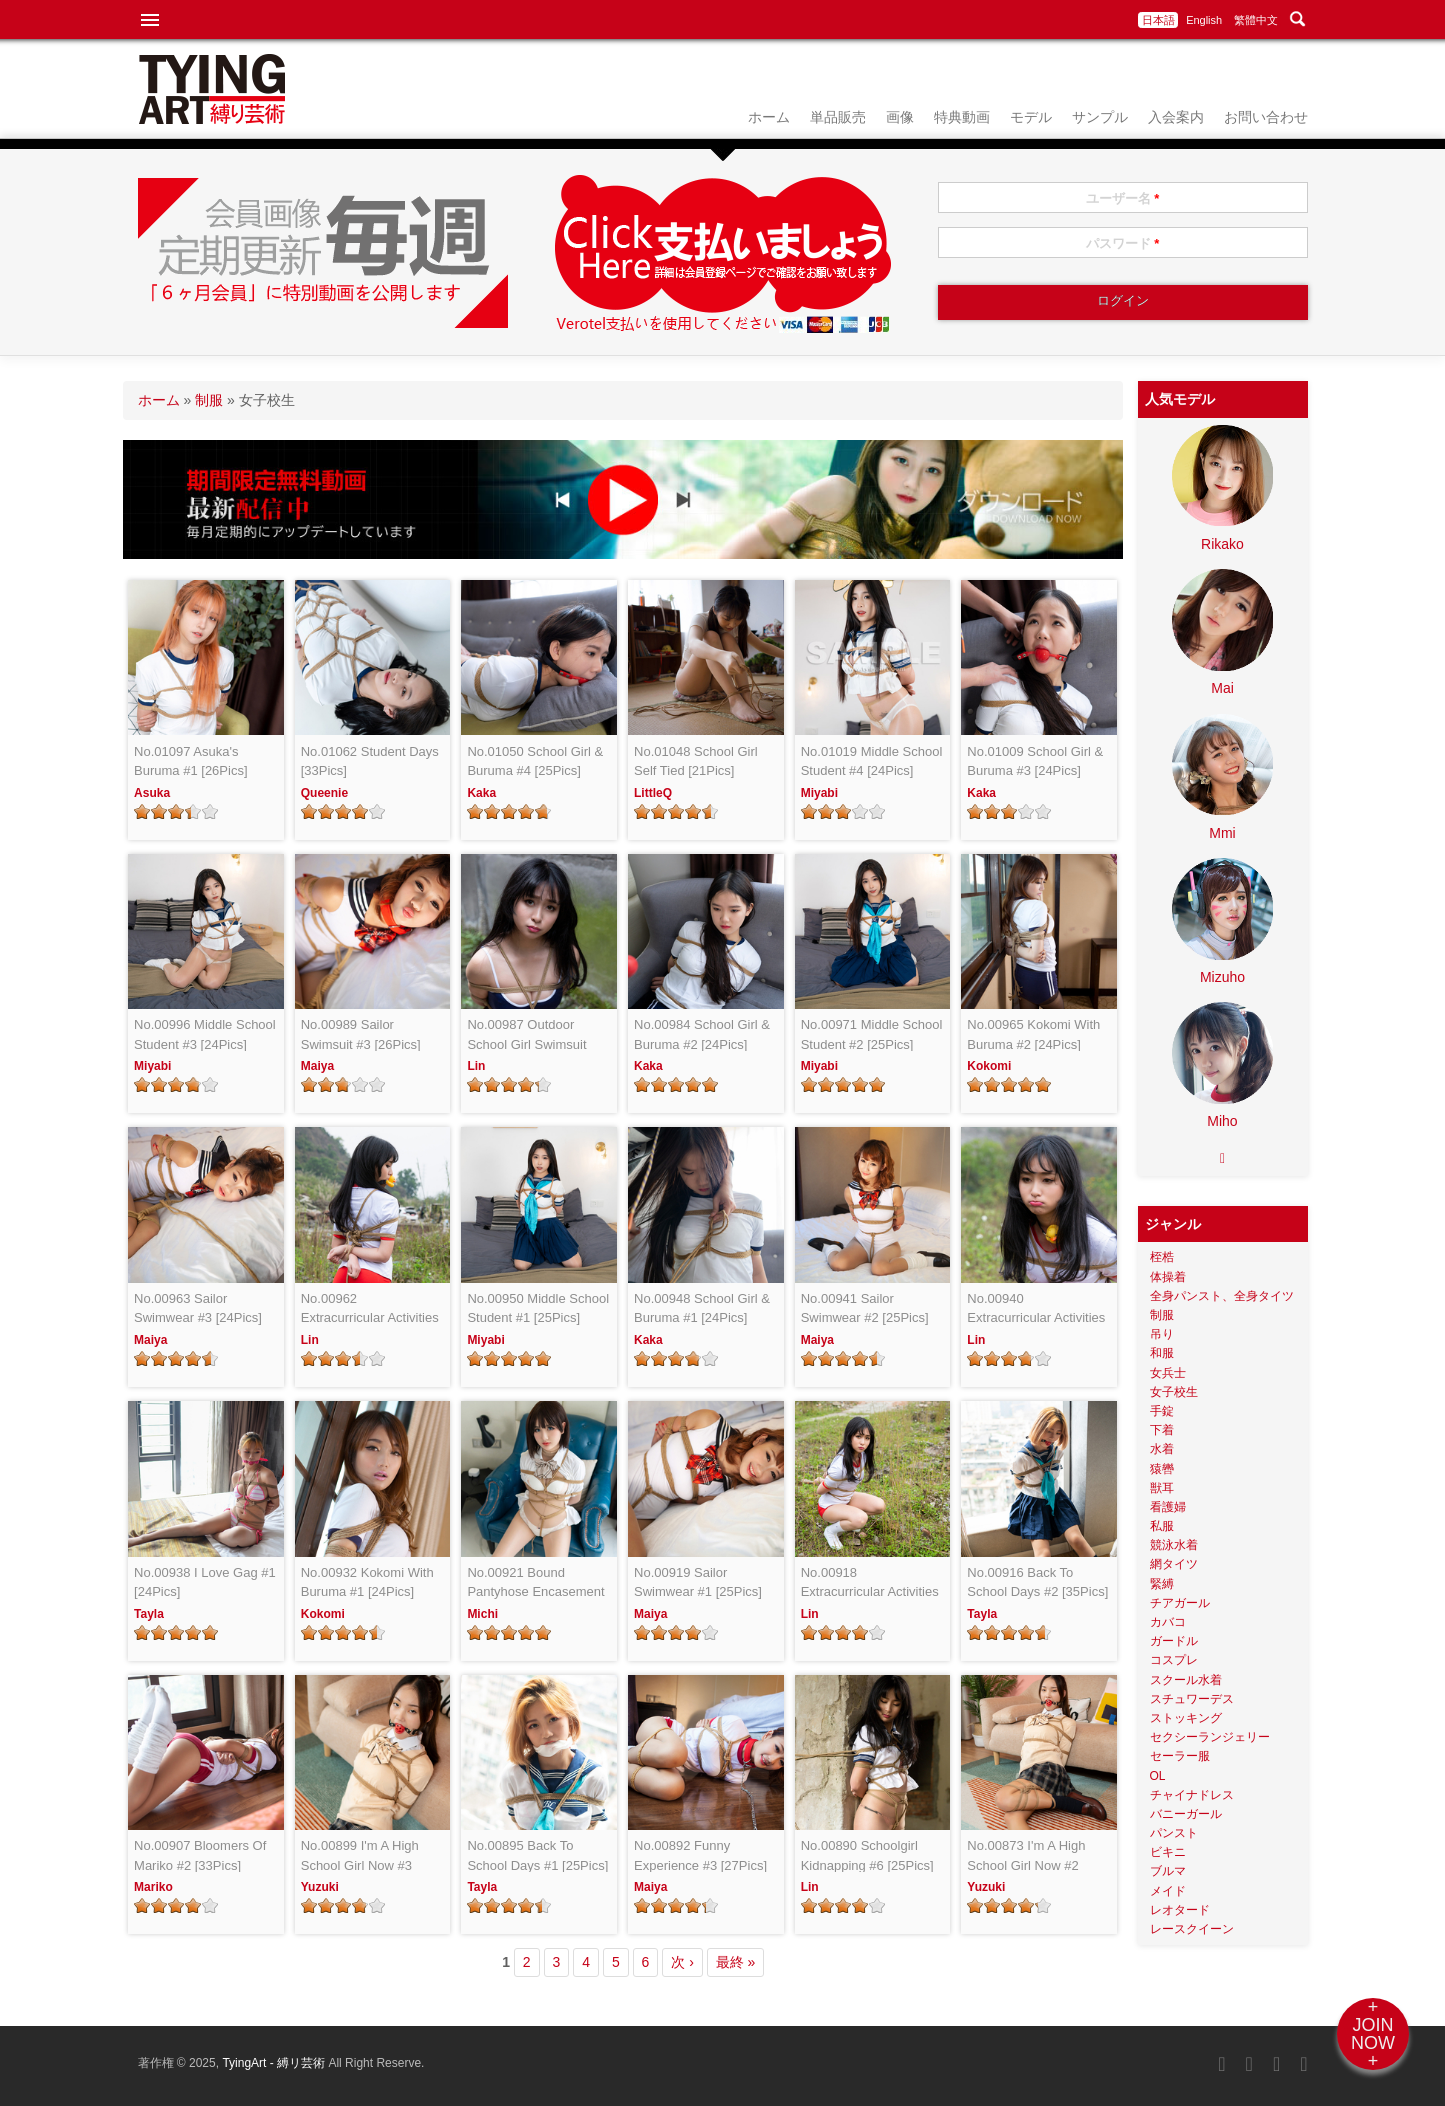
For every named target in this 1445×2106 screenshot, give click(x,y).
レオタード (1180, 1910)
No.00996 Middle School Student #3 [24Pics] (205, 1034)
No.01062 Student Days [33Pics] (370, 761)
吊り (1162, 1334)
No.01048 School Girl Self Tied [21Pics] (696, 761)
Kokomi (989, 1066)
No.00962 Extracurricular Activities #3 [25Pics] (370, 1309)
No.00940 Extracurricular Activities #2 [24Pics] (1036, 1309)
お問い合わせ (1266, 117)
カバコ (1168, 1622)
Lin (476, 1066)
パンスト (1174, 1833)
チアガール (1180, 1603)
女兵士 (1168, 1373)
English (1204, 20)
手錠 (1162, 1411)
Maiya (317, 1066)
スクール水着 (1186, 1680)
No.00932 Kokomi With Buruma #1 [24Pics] (367, 1582)
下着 (1162, 1430)
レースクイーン (1192, 1929)
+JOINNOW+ (1373, 2034)
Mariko (153, 1887)
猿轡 (1162, 1469)
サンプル (1100, 117)
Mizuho (1222, 977)
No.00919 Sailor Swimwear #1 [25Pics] (698, 1582)
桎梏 (1162, 1257)
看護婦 (1168, 1507)
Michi (482, 1614)
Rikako (1222, 544)
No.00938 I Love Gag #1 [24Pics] (205, 1582)
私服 (1162, 1526)
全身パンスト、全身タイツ (1222, 1296)
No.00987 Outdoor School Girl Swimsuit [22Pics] (526, 1035)
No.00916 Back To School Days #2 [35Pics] (1037, 1582)
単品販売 (838, 117)
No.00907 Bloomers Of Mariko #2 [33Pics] (200, 1855)
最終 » (736, 1962)
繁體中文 (1256, 20)
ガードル (1174, 1641)
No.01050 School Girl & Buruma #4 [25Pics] (535, 761)
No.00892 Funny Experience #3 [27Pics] (700, 1855)
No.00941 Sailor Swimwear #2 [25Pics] (865, 1308)
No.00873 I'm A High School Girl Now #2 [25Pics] (1026, 1856)
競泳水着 (1174, 1545)
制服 (209, 400)
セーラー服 (1180, 1756)
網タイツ (1174, 1564)
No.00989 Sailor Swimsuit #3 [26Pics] (361, 1034)
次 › (682, 1962)
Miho (1222, 1121)
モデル (1031, 117)
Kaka (481, 793)
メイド (1168, 1891)
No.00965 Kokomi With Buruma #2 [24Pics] (1033, 1034)
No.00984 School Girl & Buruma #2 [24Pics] (702, 1034)
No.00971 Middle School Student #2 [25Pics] (872, 1034)
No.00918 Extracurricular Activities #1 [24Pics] (870, 1583)
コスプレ (1174, 1660)
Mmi (1222, 833)
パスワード (1123, 243)
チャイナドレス (1192, 1795)
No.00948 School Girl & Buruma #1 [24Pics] (702, 1308)
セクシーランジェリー (1210, 1737)
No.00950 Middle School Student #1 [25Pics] (538, 1308)
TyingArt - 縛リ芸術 (275, 2063)
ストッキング (1186, 1718)
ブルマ (1168, 1871)
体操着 (1168, 1277)
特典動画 (962, 117)
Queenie (324, 793)
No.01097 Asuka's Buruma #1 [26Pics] (190, 761)
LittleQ (653, 793)
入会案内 (1176, 117)
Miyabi (819, 793)
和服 (1162, 1353)
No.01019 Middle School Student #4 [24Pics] (872, 761)
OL (1158, 1776)
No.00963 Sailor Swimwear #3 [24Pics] (198, 1308)
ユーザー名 (1123, 198)
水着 (1162, 1449)
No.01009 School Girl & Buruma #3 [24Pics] (1035, 761)
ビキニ (1168, 1852)
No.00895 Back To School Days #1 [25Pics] (537, 1855)
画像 (900, 117)
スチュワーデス (1192, 1699)
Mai (1222, 688)
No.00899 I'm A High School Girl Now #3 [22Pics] (360, 1856)
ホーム (769, 117)
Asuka (152, 793)
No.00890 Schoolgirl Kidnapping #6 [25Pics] (867, 1855)
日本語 (1158, 20)
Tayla (149, 1614)
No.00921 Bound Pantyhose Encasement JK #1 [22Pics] (535, 1583)
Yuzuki (320, 1887)
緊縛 (1162, 1584)
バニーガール (1186, 1814)
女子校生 (1174, 1392)
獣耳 (1162, 1488)
